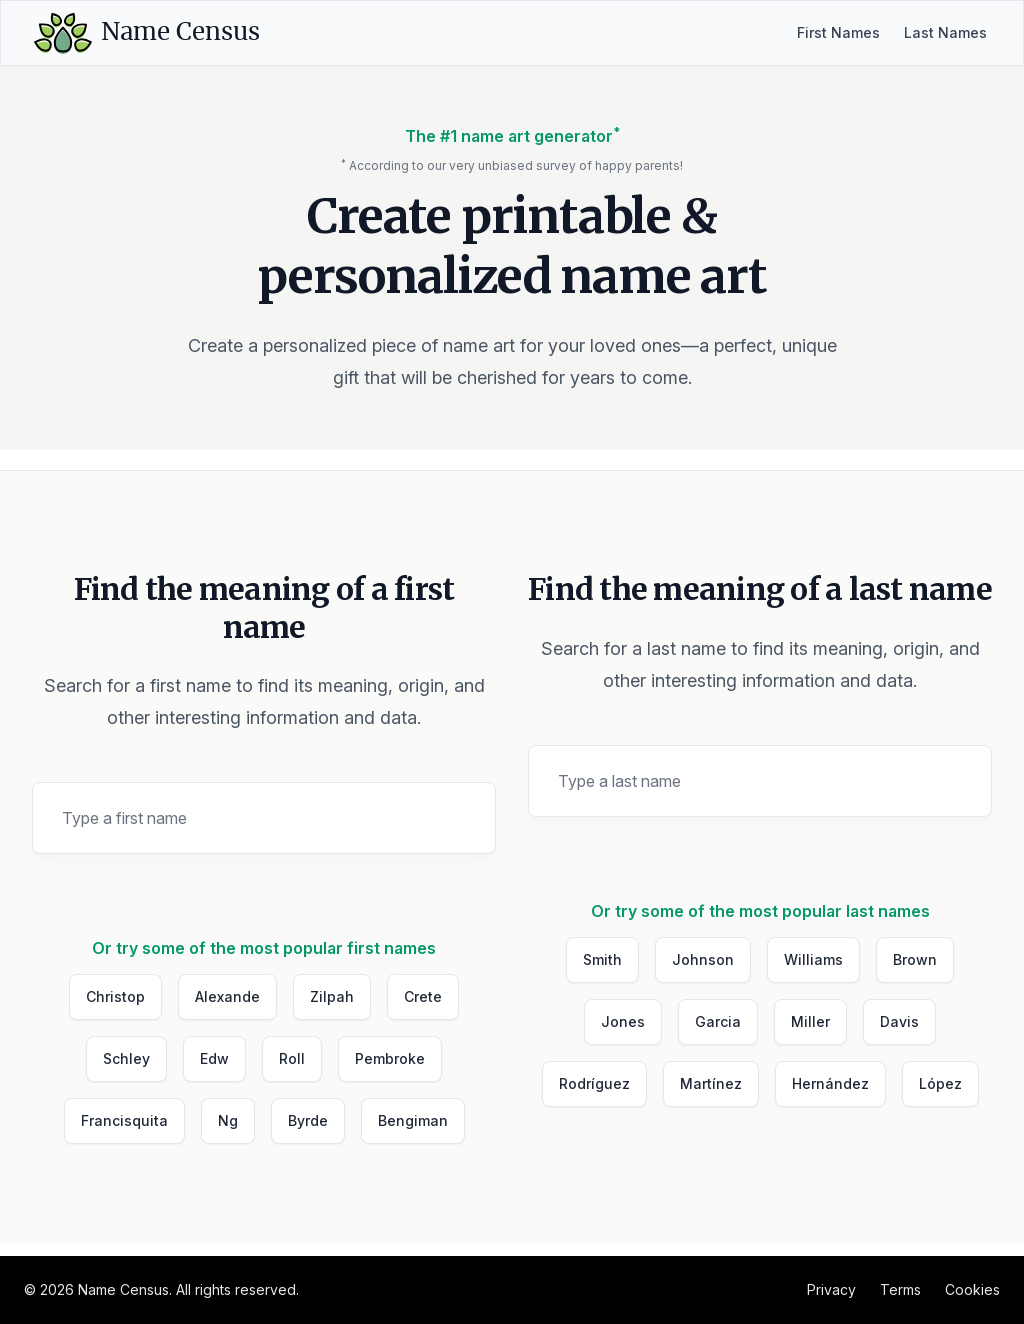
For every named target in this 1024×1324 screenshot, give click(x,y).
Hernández (830, 1083)
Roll (292, 1058)
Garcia (718, 1021)
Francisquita (124, 1120)
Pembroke (390, 1058)
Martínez (711, 1083)
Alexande (227, 996)
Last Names (945, 32)
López (940, 1083)
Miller (810, 1021)
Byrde (308, 1120)
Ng (228, 1120)
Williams (813, 959)
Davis (899, 1021)
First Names (838, 32)
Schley (126, 1058)
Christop (115, 996)
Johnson (703, 959)
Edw (214, 1058)
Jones (623, 1021)
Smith (602, 959)
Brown (915, 959)
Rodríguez (594, 1083)
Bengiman (413, 1120)
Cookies (972, 1289)
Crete (423, 996)
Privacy (831, 1289)
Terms (900, 1289)
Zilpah (332, 996)
